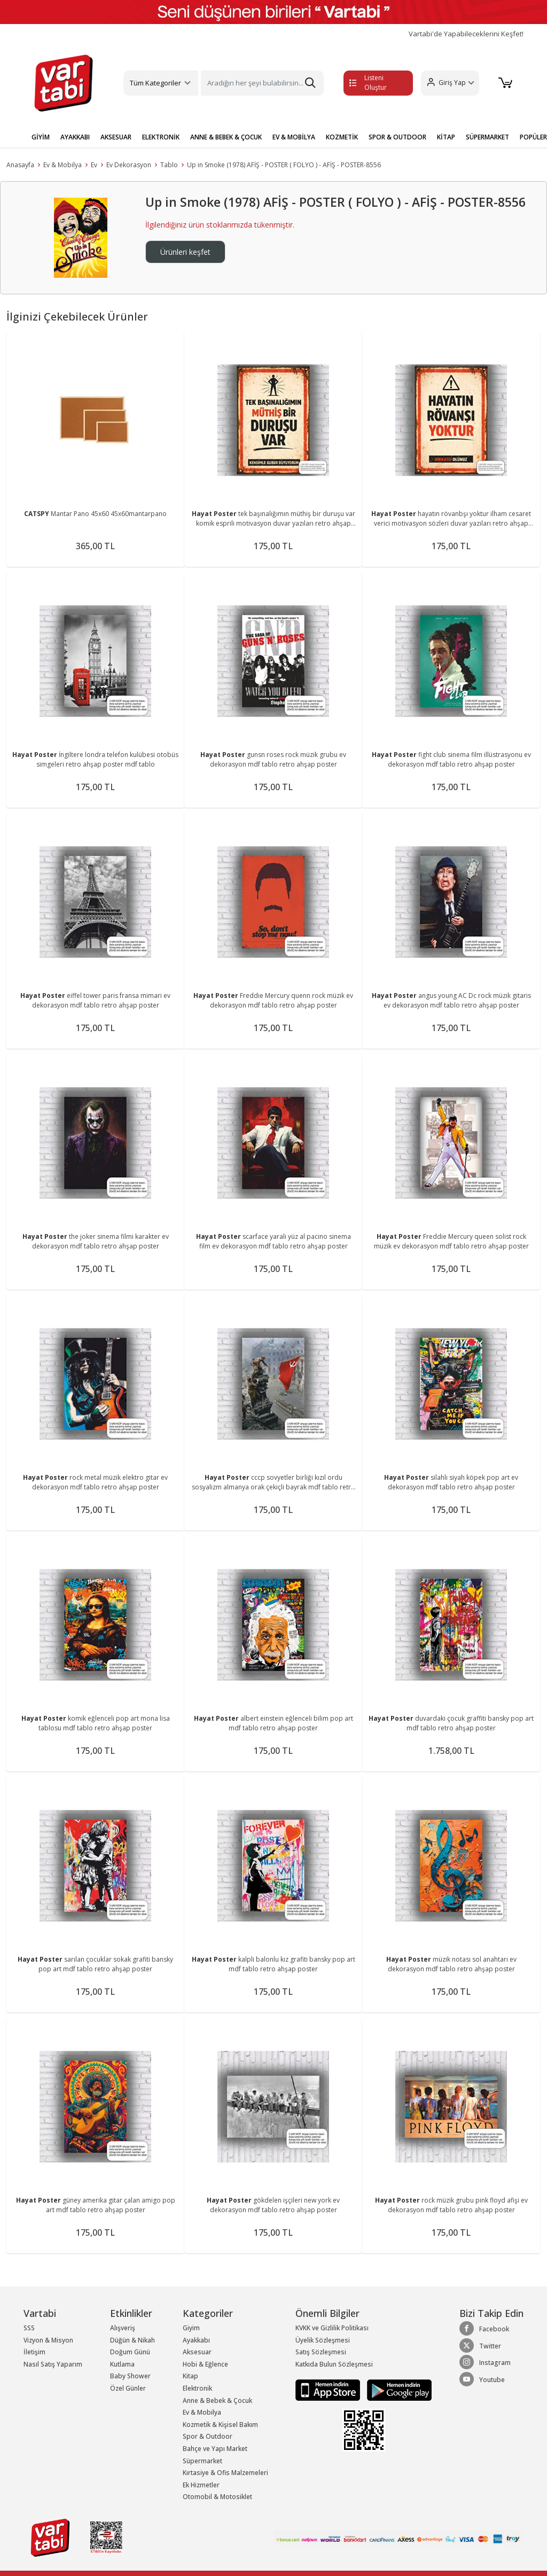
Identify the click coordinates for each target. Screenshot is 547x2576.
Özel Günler (128, 2388)
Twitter (480, 2346)
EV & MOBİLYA (293, 137)
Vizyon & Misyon (48, 2340)
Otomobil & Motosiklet (217, 2496)
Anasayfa (20, 164)
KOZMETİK (342, 137)
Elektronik (197, 2388)
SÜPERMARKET (487, 137)
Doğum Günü (130, 2351)
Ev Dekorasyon (128, 164)
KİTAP (446, 137)
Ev (94, 164)
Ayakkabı (196, 2340)
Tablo (169, 164)
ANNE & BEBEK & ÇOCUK (226, 137)
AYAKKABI (75, 137)
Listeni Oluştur (368, 82)
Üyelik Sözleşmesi (322, 2340)
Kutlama (122, 2364)
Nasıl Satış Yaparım (53, 2364)
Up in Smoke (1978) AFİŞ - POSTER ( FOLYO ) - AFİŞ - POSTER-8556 (284, 164)
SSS (29, 2327)
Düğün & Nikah (132, 2340)
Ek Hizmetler (201, 2484)
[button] (450, 83)
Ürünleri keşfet (185, 252)
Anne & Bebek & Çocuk (217, 2400)
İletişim (34, 2351)
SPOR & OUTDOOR (397, 137)
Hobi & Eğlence (205, 2364)
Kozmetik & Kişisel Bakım (220, 2424)
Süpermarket (202, 2460)
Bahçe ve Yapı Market (215, 2448)
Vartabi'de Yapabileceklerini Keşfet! (466, 33)
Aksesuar (197, 2351)
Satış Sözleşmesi (320, 2351)
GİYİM (41, 137)
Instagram (485, 2362)
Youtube (482, 2379)
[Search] (262, 83)
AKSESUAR (115, 137)
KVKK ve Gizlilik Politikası (332, 2327)
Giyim (191, 2327)
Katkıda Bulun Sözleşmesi (334, 2364)
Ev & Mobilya (62, 164)
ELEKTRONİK (160, 137)
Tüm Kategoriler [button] (155, 83)
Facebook (484, 2329)
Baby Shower (130, 2375)
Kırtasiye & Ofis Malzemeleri (225, 2472)
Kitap (190, 2375)
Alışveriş (122, 2327)
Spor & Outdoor (207, 2436)
